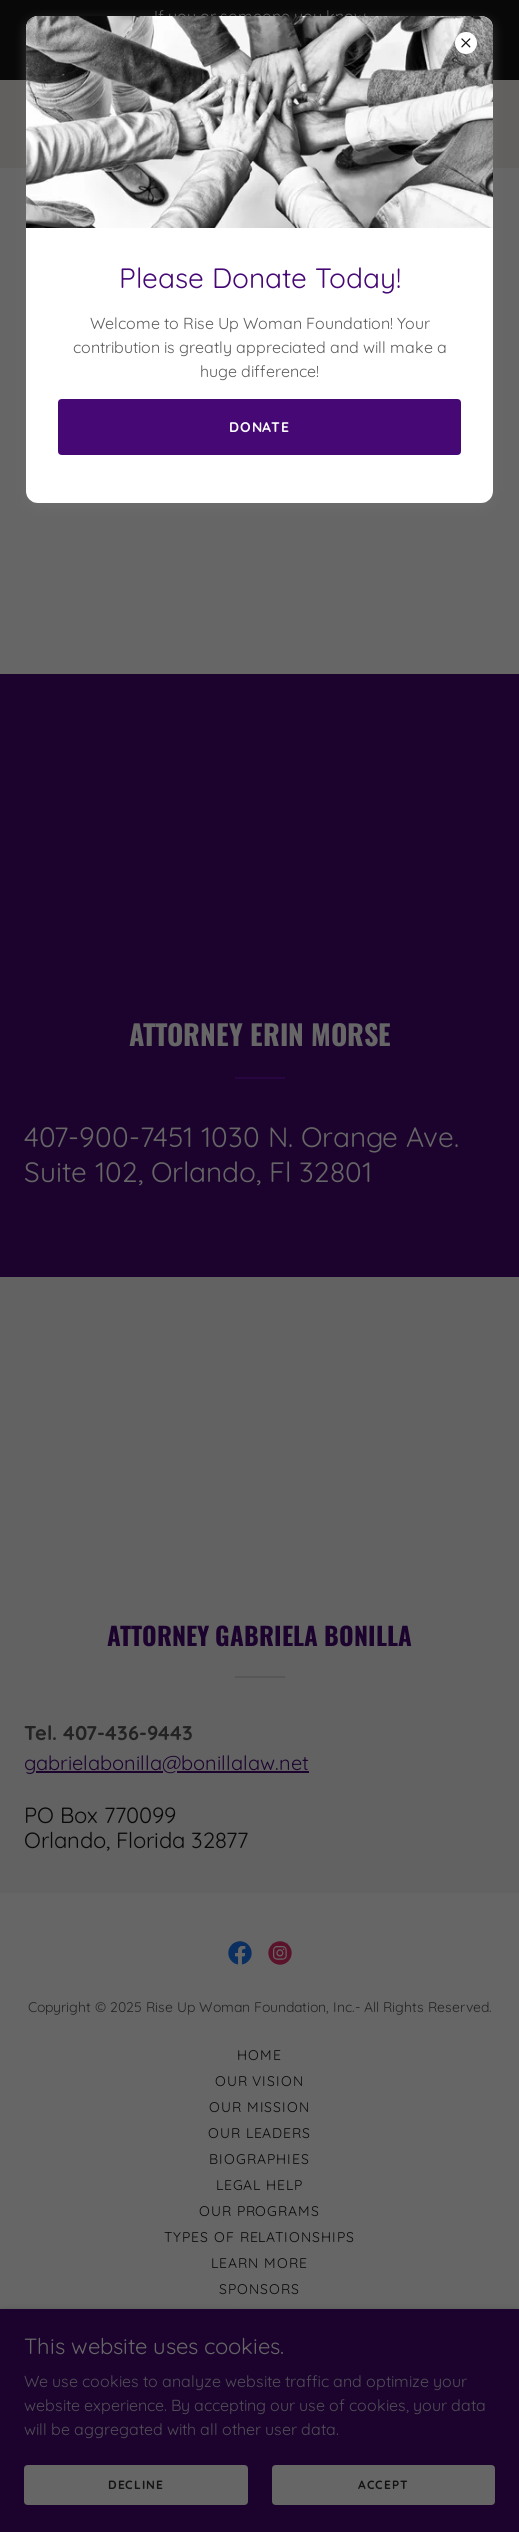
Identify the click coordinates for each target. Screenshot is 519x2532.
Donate (260, 427)
